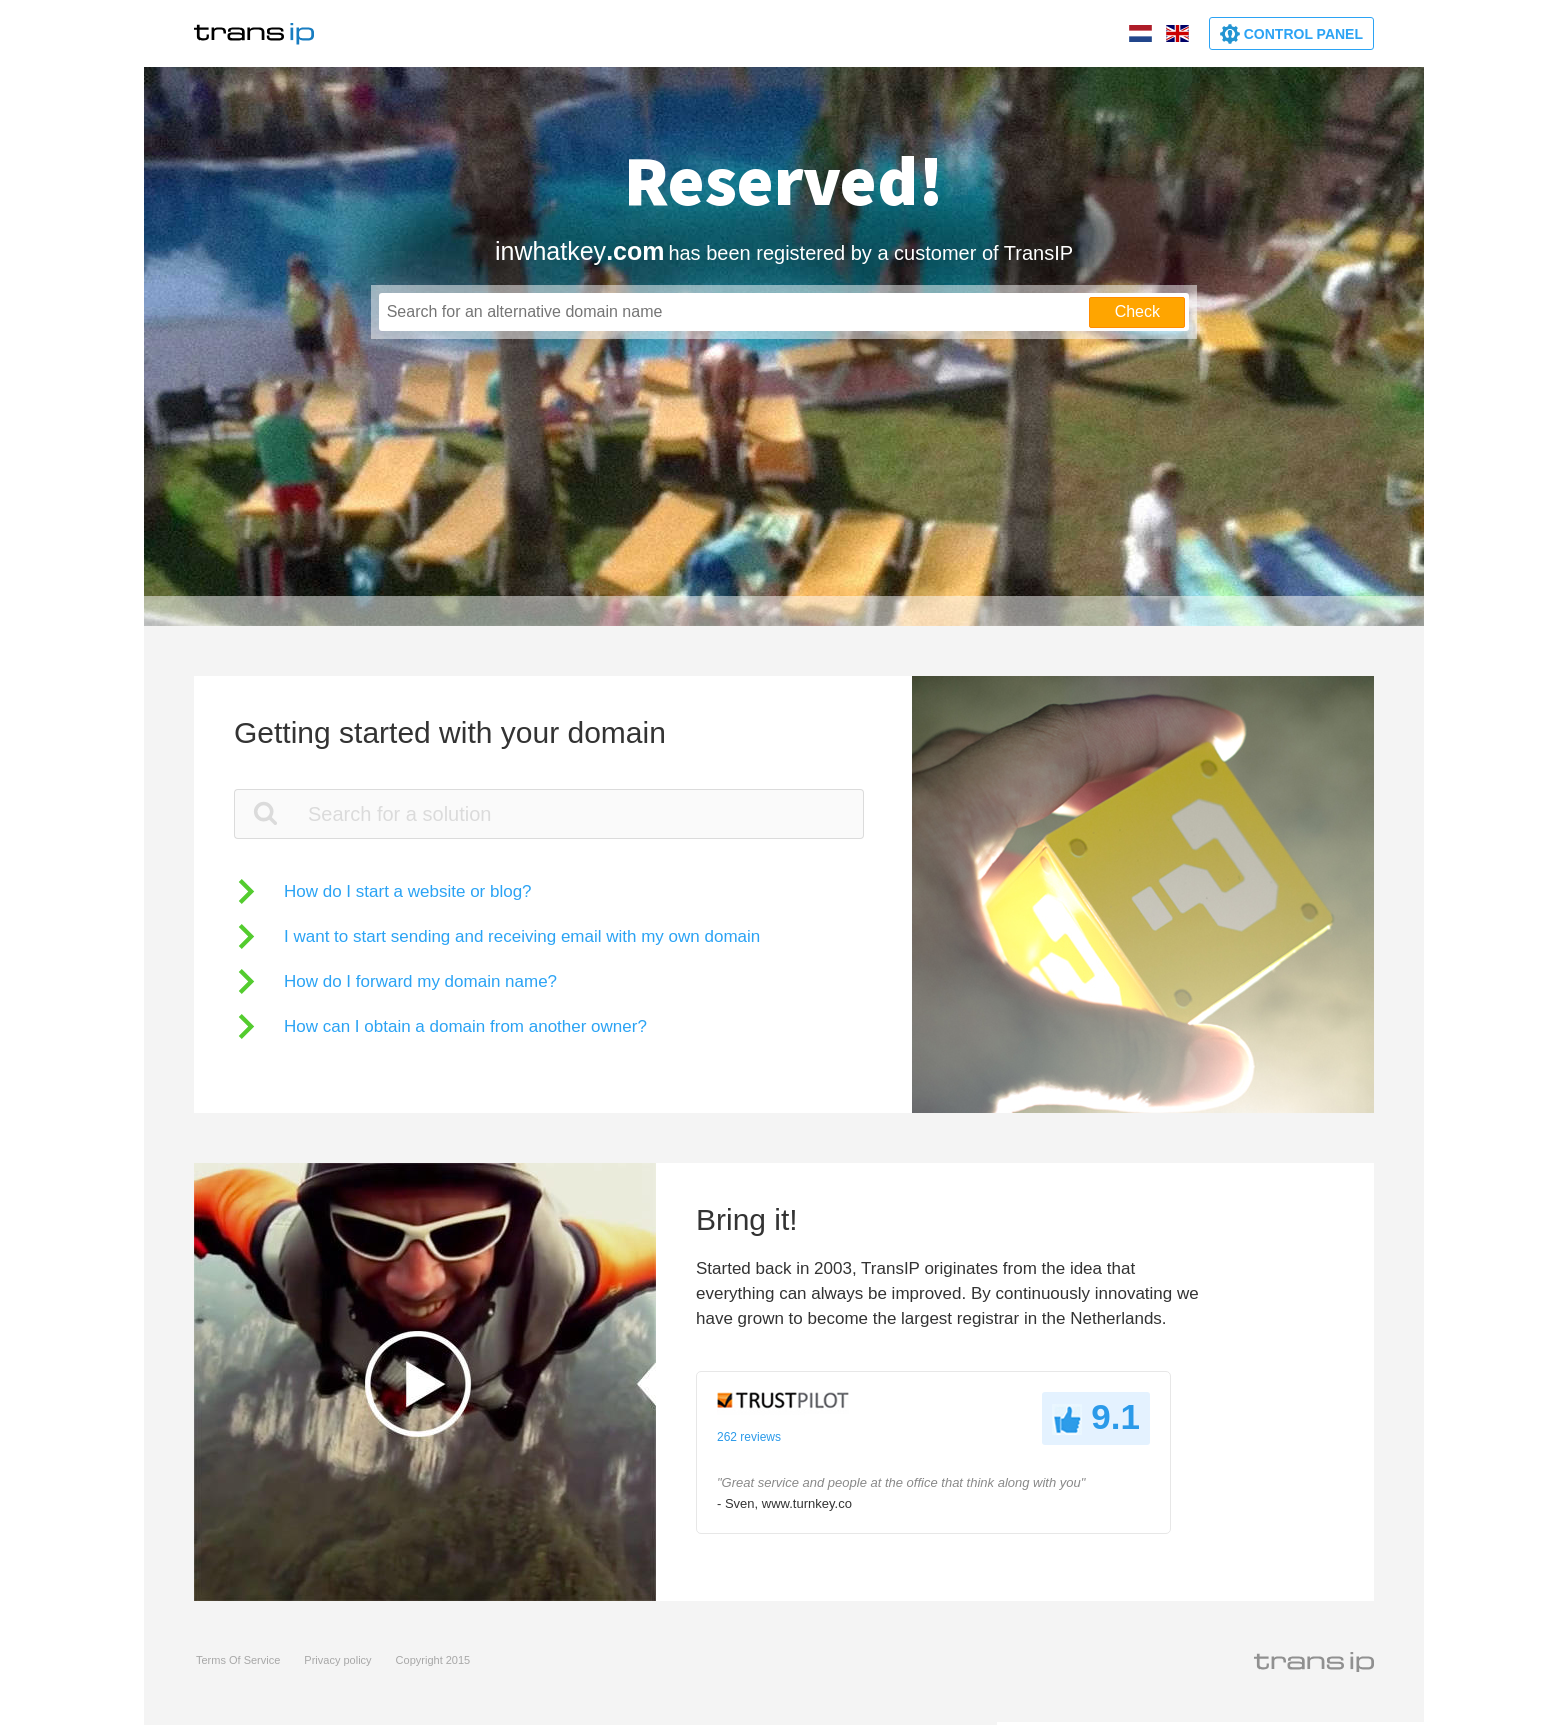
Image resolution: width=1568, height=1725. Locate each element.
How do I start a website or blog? (408, 891)
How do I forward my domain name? (420, 981)
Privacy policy (337, 1660)
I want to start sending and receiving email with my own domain (522, 936)
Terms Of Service (238, 1660)
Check (1137, 311)
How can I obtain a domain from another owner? (465, 1026)
